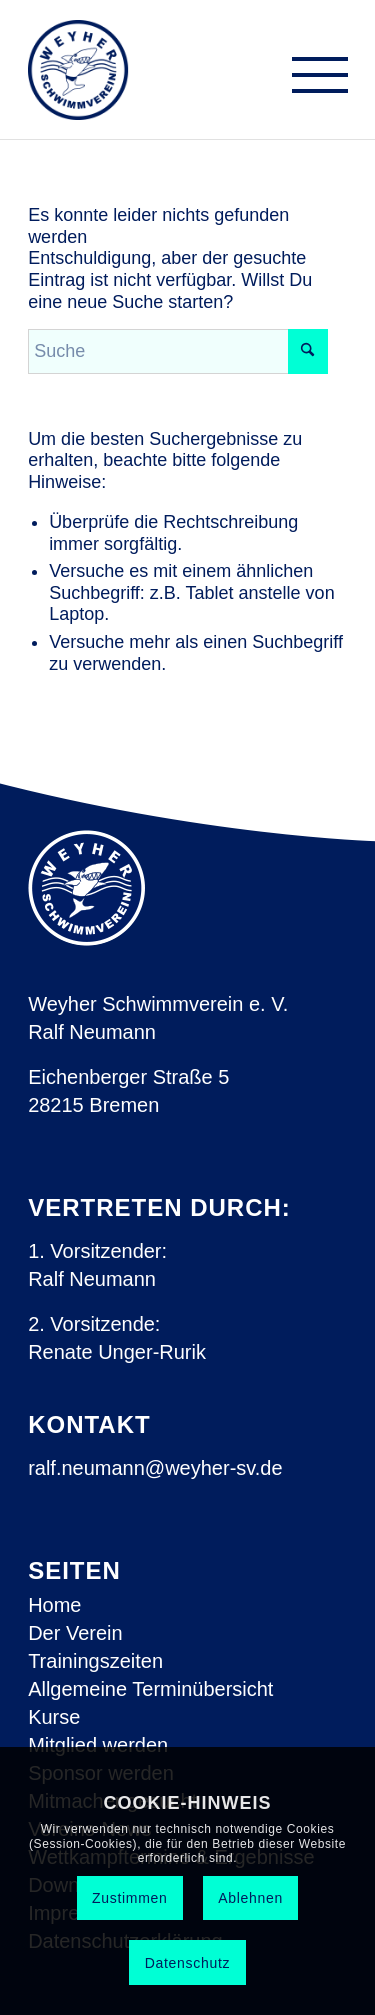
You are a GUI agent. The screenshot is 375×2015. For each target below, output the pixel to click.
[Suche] (178, 351)
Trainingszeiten (95, 1661)
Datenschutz (188, 1963)
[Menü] (309, 80)
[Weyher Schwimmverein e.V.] (78, 70)
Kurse (54, 1717)
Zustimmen (130, 1898)
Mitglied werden (98, 1745)
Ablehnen (250, 1898)
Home (54, 1605)
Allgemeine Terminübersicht (150, 1689)
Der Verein (75, 1633)
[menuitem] (309, 80)
